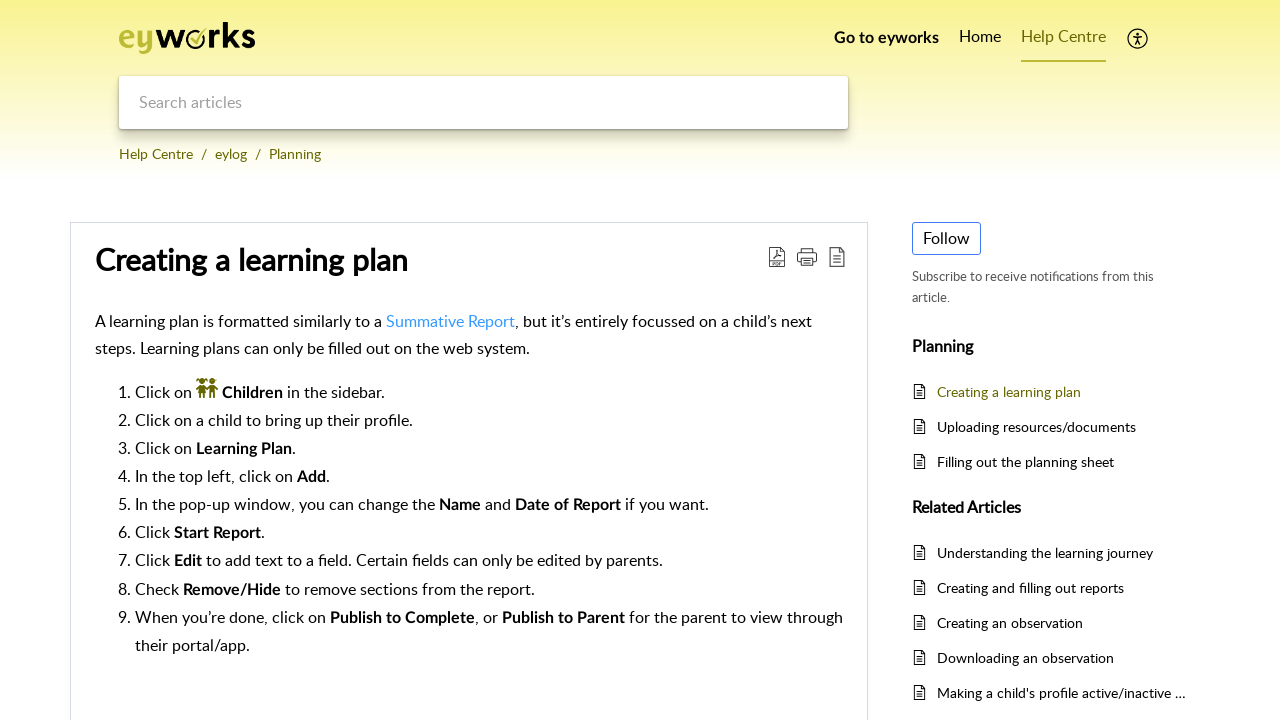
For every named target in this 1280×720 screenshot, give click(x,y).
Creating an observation (1010, 622)
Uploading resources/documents (1036, 426)
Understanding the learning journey (1045, 552)
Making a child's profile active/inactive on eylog (1063, 692)
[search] (483, 102)
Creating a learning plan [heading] (251, 260)
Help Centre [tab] (1063, 36)
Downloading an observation (1025, 657)
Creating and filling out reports (1030, 587)
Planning (295, 153)
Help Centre (156, 153)
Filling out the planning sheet (1025, 461)
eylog (231, 153)
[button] (1138, 38)
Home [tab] (980, 36)
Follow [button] (946, 238)
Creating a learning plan (1009, 391)
